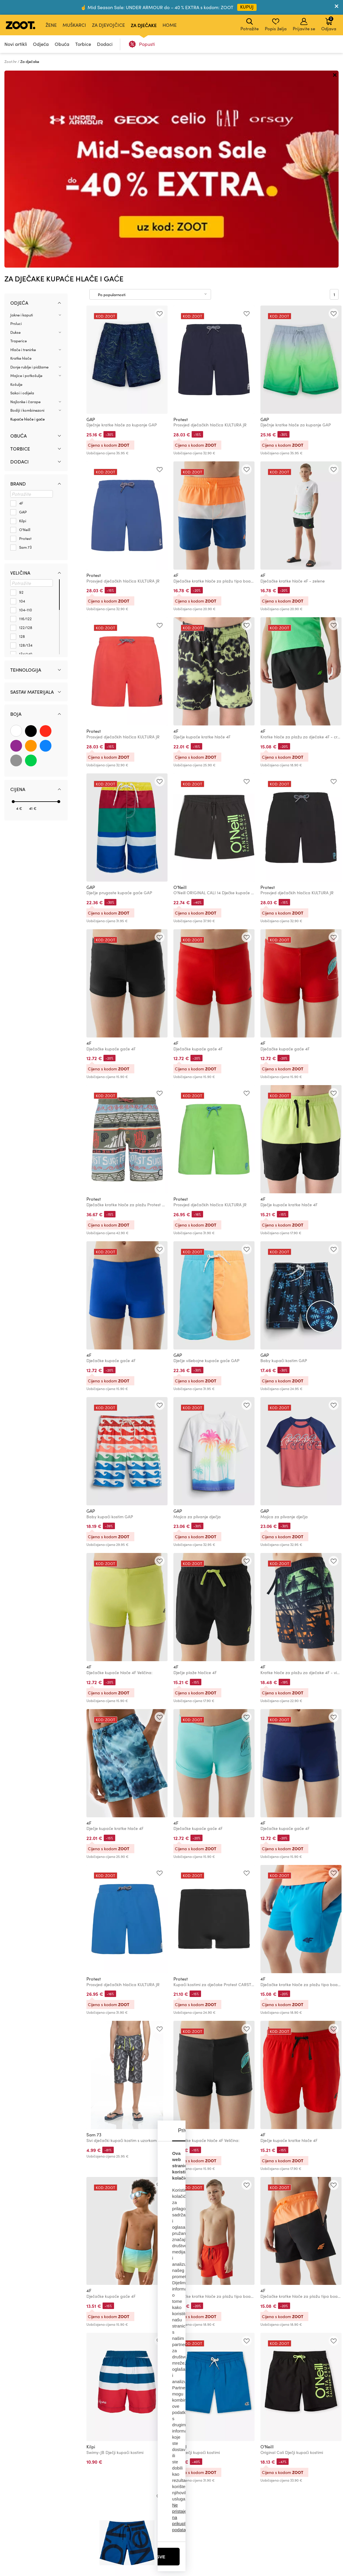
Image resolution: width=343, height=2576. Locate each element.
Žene (51, 25)
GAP (90, 222)
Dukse (15, 135)
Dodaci (105, 44)
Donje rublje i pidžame (29, 170)
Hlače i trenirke (23, 152)
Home (170, 25)
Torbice (83, 44)
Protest (180, 222)
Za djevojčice (108, 25)
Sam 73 (93, 1938)
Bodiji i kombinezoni (27, 213)
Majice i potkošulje (26, 178)
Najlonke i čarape (25, 204)
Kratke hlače (20, 161)
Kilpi (90, 2250)
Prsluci (16, 126)
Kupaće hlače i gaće (27, 222)
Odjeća (41, 44)
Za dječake (144, 25)
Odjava (328, 23)
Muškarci (74, 25)
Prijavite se (304, 24)
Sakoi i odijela (22, 195)
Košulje (16, 187)
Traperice (18, 143)
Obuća (62, 44)
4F (175, 378)
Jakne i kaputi (21, 118)
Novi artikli (15, 44)
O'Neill (180, 690)
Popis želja (276, 24)
